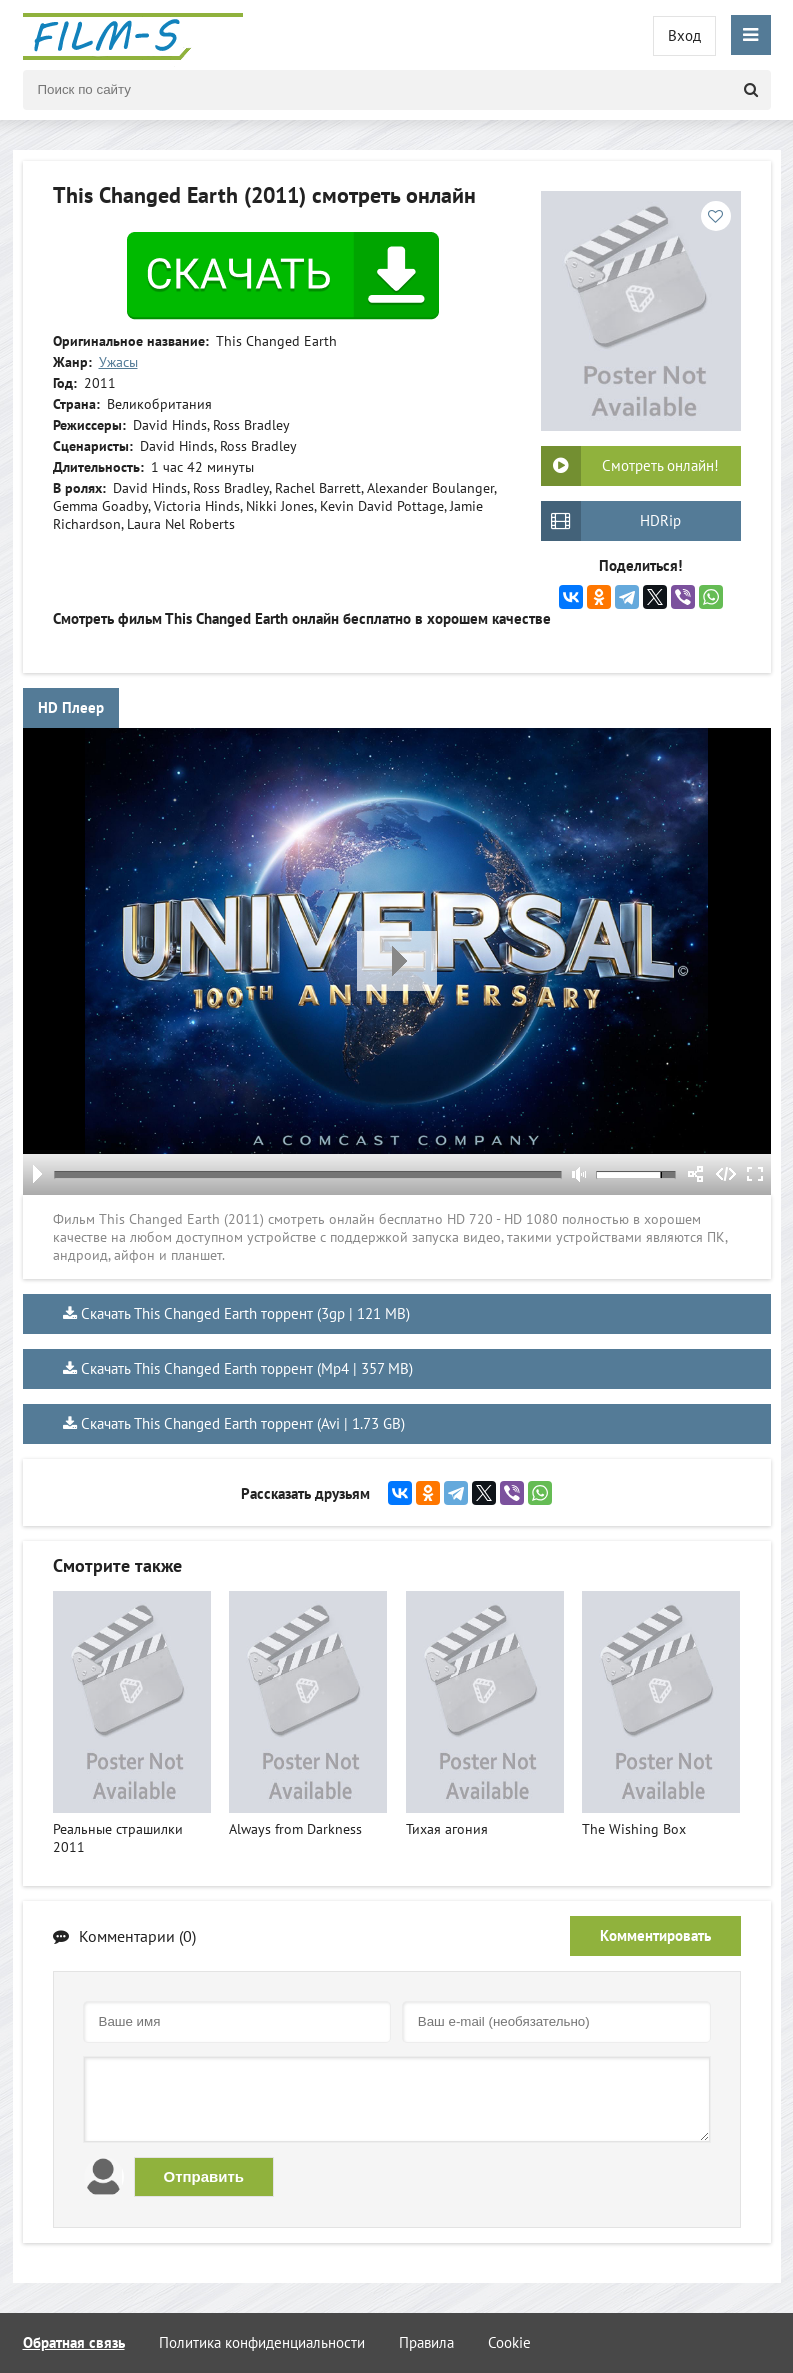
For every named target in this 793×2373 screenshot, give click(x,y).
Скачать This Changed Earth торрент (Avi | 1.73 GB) (243, 1423)
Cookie (509, 2342)
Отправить (204, 2176)
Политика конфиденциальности (262, 2342)
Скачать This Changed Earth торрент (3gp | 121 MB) (245, 1313)
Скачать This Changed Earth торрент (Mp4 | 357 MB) (247, 1368)
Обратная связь (74, 2342)
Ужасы (118, 362)
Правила (426, 2342)
